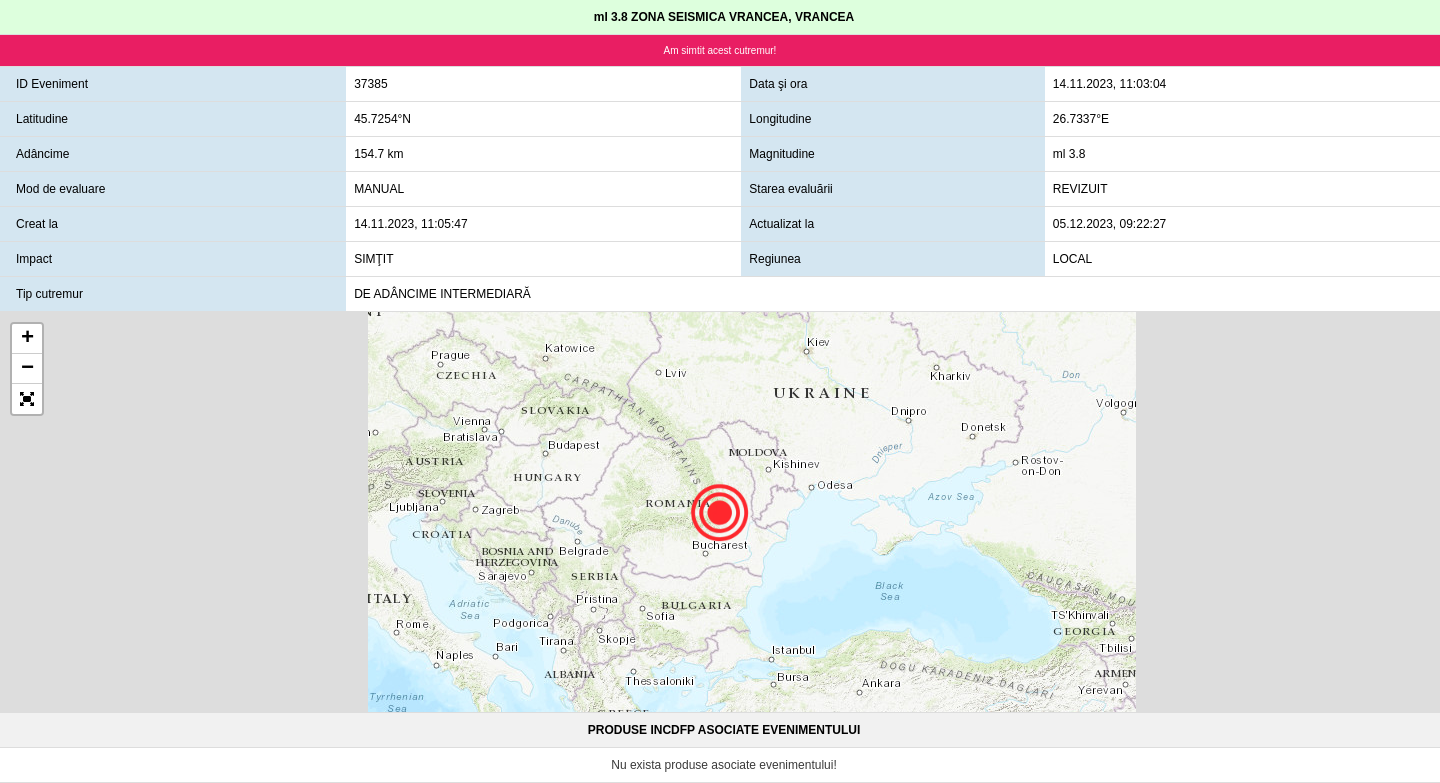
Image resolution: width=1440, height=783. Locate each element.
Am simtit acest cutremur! (720, 50)
